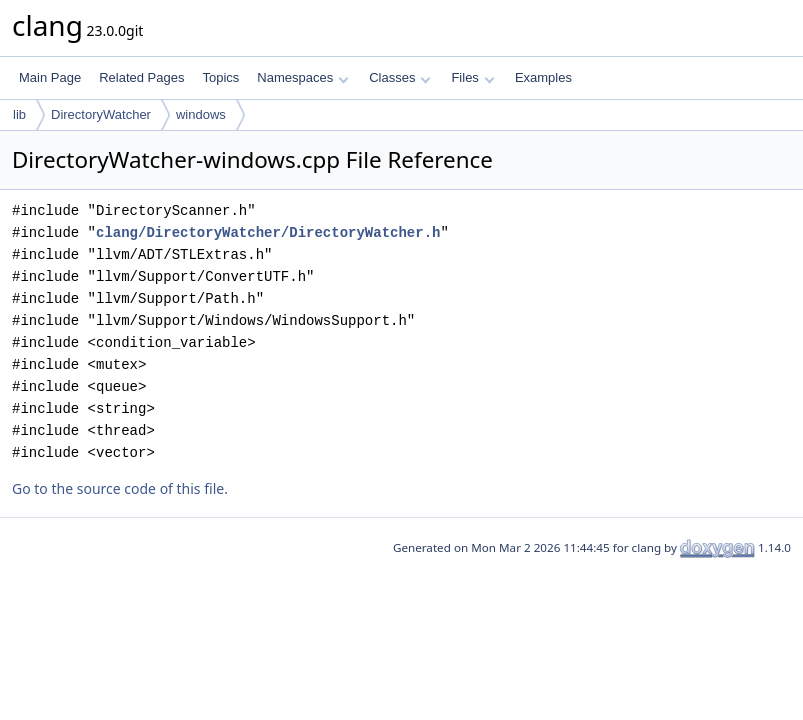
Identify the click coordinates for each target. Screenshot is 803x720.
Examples (543, 77)
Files (472, 77)
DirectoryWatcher (101, 114)
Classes (400, 77)
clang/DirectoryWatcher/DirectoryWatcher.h (268, 232)
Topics (220, 77)
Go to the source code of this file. (120, 488)
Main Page (50, 77)
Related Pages (141, 77)
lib (19, 114)
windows (201, 114)
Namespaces (302, 77)
